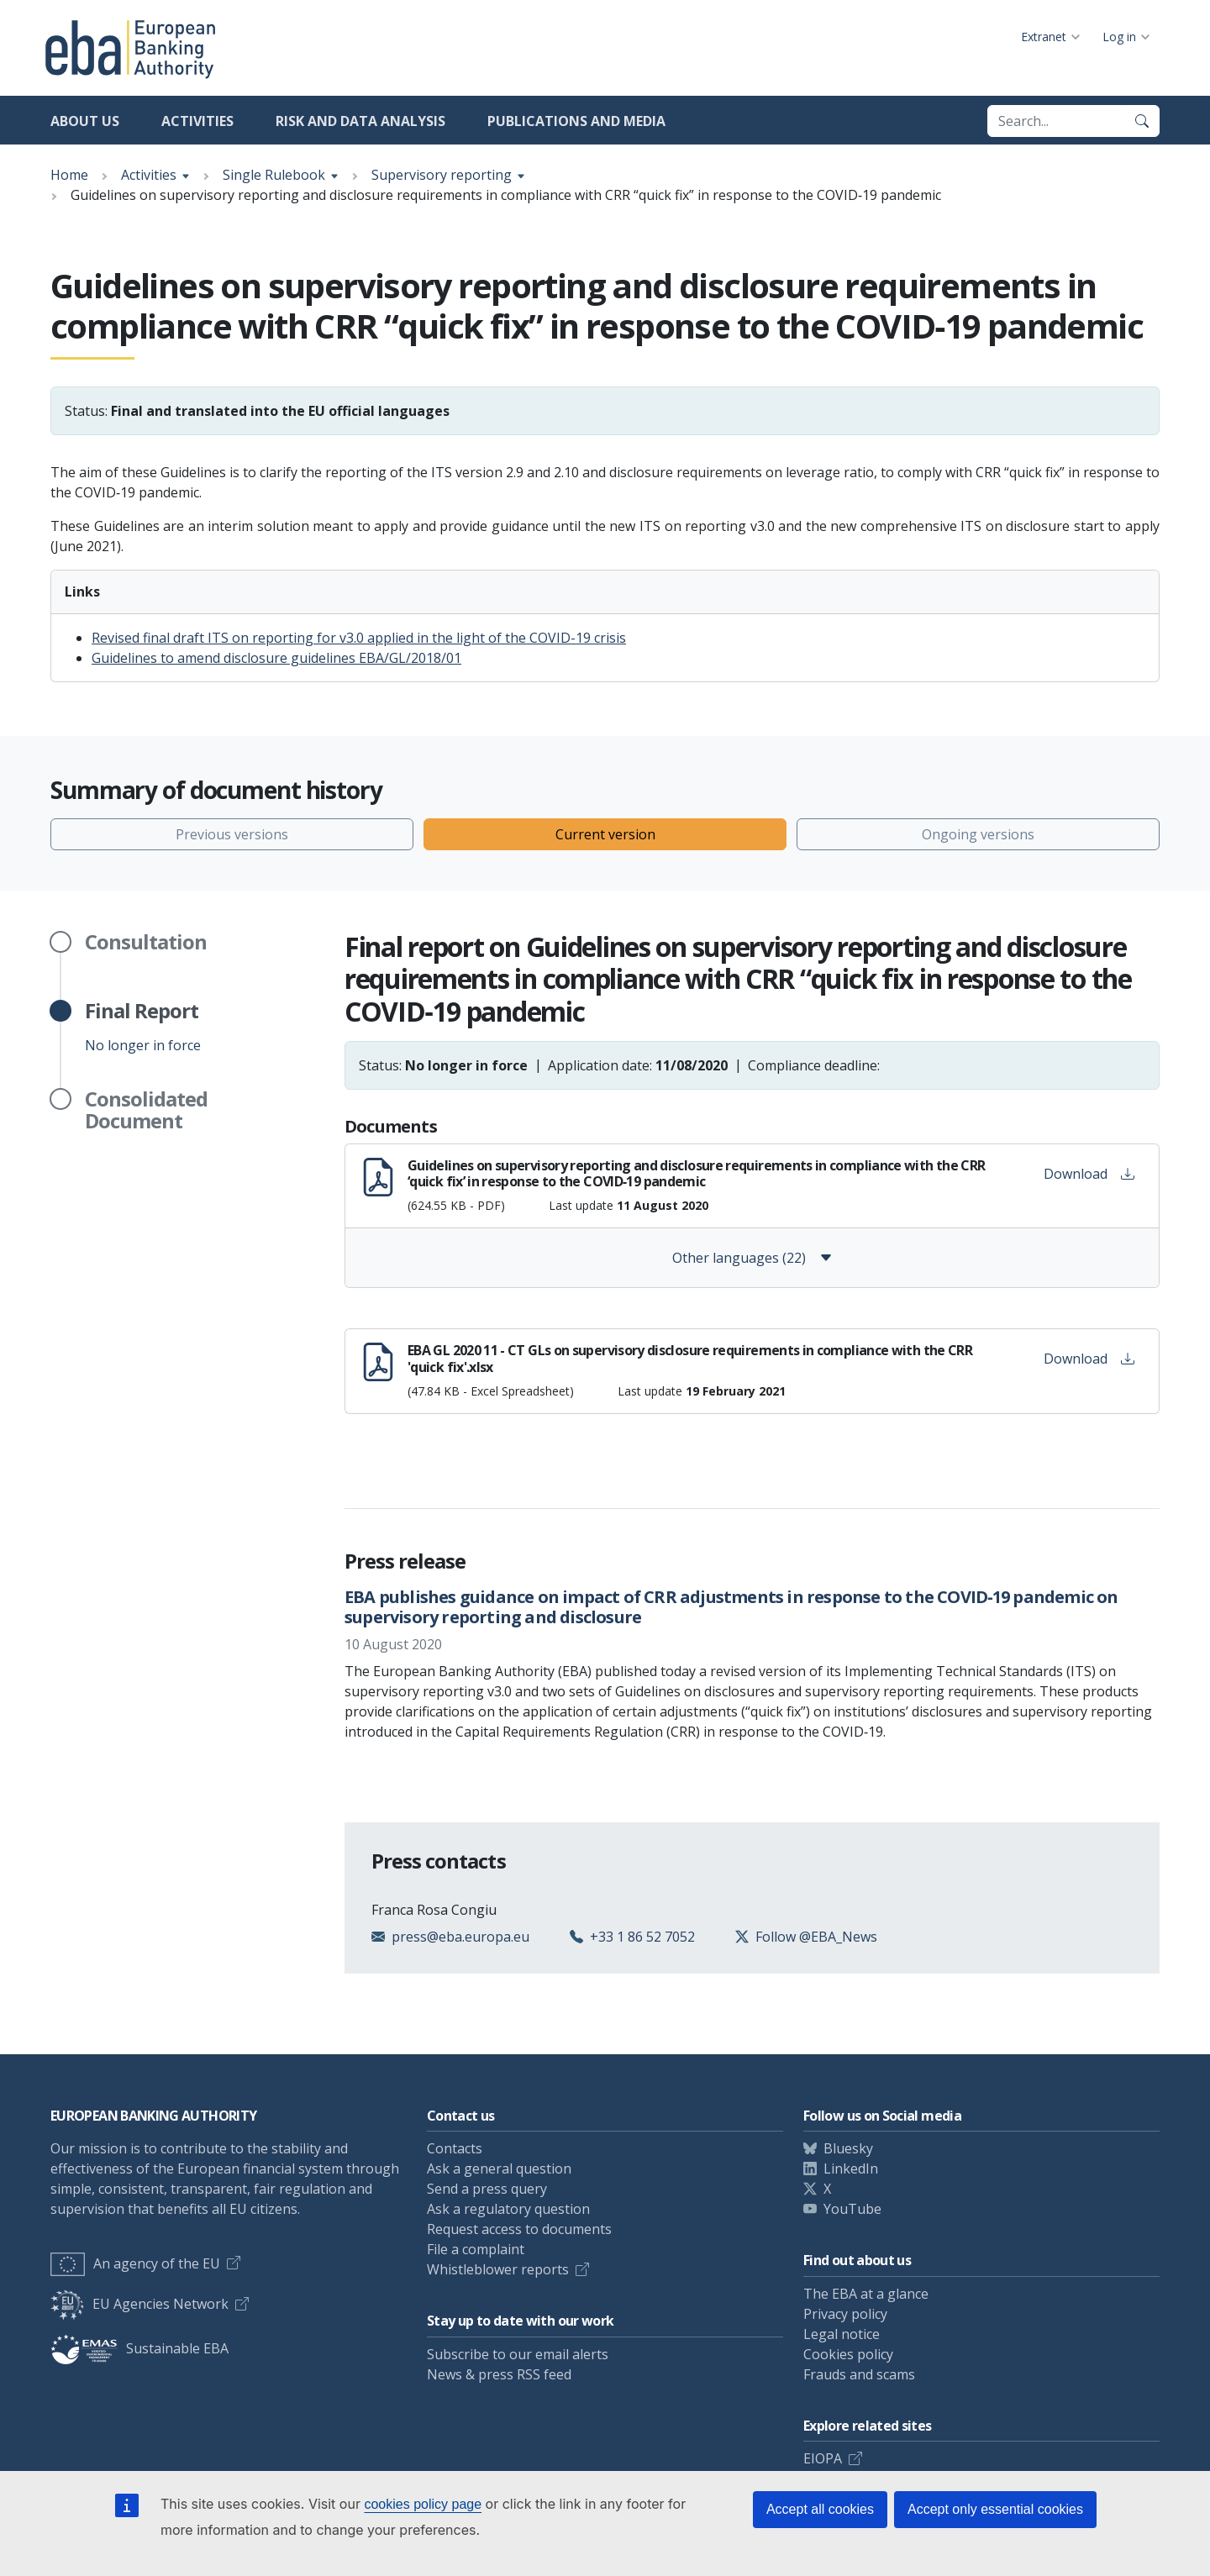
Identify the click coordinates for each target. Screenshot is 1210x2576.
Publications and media (576, 121)
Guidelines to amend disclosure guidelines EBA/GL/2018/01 (276, 658)
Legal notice (841, 2334)
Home (69, 175)
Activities (197, 121)
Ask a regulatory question (508, 2209)
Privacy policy (845, 2314)
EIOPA (822, 2458)
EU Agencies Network (139, 2304)
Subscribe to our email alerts (517, 2354)
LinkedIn (850, 2168)
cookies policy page (422, 2504)
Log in (1119, 37)
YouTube (852, 2209)
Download (1089, 1173)
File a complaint (475, 2249)
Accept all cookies (820, 2509)
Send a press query (487, 2188)
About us (84, 121)
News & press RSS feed (499, 2374)
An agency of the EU (135, 2263)
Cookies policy (848, 2354)
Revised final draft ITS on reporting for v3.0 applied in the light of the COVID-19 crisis (359, 637)
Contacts (454, 2148)
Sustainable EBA (139, 2348)
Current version (605, 834)
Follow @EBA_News (816, 1936)
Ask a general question (499, 2168)
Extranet (1043, 37)
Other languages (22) (752, 1258)
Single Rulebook (274, 175)
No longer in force (143, 1027)
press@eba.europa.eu (460, 1936)
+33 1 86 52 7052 (642, 1936)
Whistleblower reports (498, 2269)
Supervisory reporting (441, 175)
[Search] (1142, 121)
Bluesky (848, 2148)
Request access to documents (519, 2229)
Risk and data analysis (360, 121)
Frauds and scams (859, 2374)
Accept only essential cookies (995, 2509)
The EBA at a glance (866, 2293)
